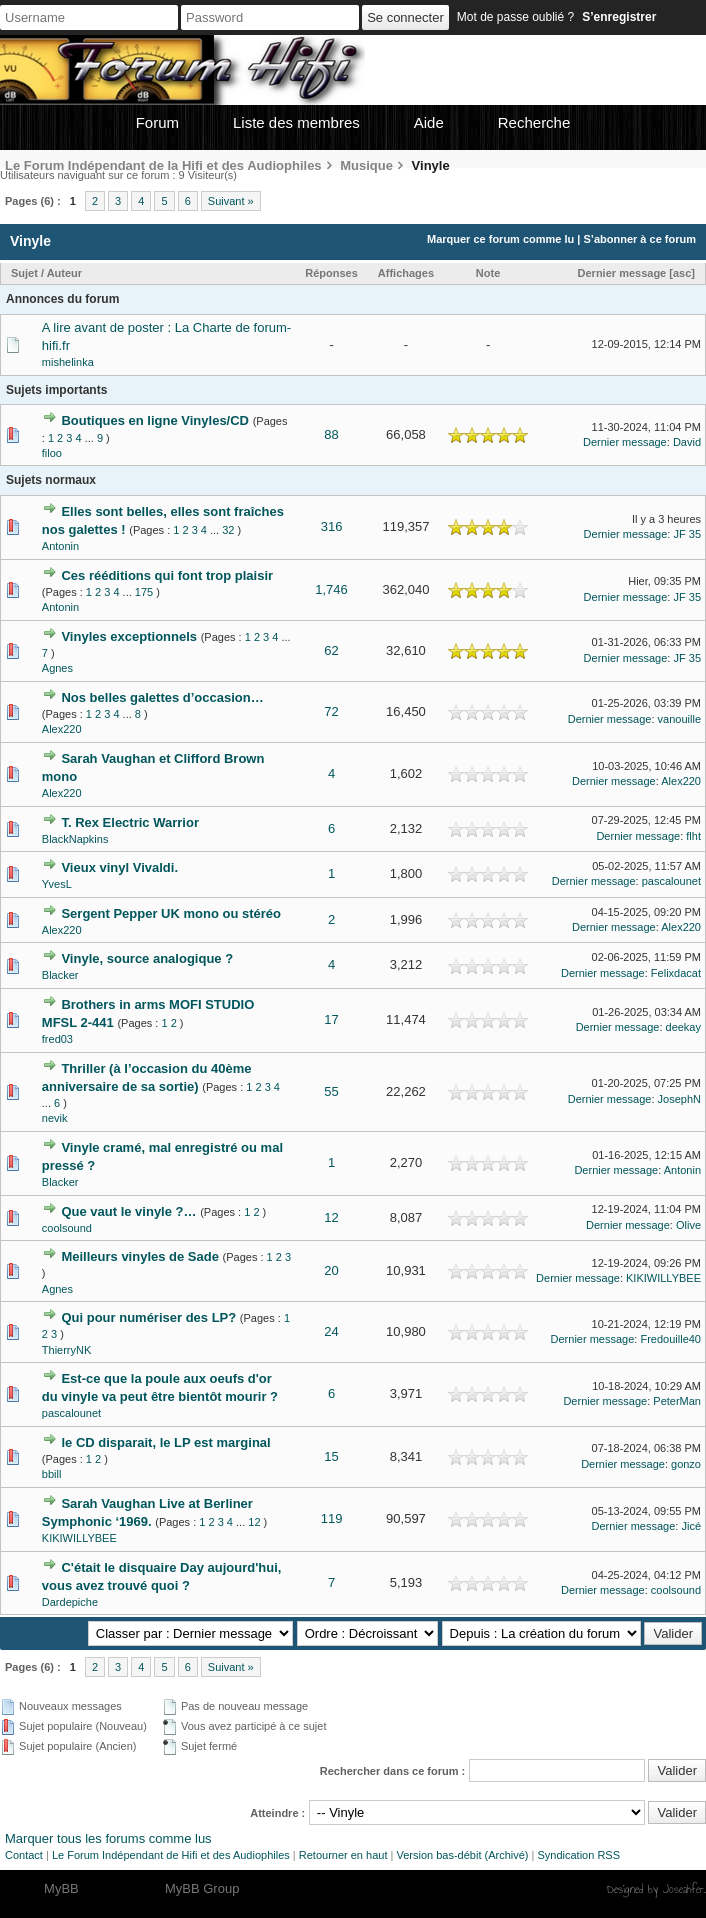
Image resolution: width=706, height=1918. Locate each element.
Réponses (331, 273)
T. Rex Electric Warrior (130, 822)
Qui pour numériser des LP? (148, 1317)
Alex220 (62, 729)
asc (682, 273)
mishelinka (68, 362)
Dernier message (622, 273)
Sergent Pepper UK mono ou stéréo (171, 913)
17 (331, 1019)
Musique (366, 165)
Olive (688, 1225)
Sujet (24, 273)
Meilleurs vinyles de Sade (140, 1256)
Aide (429, 122)
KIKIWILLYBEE (663, 1278)
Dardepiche (70, 1602)
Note (488, 273)
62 (331, 650)
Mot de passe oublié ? (515, 17)
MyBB (61, 1888)
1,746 (331, 589)
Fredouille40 (670, 1339)
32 (228, 530)
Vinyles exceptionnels (129, 636)
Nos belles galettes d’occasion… (162, 697)
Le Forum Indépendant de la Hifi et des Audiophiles (163, 165)
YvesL (57, 884)
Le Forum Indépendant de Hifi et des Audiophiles (171, 1855)
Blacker (60, 975)
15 (331, 1456)
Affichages (406, 273)
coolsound (67, 1228)
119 (332, 1518)
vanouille (679, 719)
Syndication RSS (578, 1855)
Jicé (691, 1526)
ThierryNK (67, 1350)
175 (144, 592)
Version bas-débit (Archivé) (462, 1855)
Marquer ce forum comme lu (500, 239)
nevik (55, 1118)
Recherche (534, 122)
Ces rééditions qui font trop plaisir (167, 575)
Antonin (60, 546)
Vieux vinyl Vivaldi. (119, 867)
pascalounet (671, 881)
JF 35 (687, 534)
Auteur (64, 273)
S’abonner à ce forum (640, 239)
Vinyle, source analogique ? (147, 958)
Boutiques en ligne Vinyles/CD (155, 420)
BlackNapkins (75, 839)
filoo (52, 453)
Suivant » (231, 201)
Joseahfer (683, 1889)
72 (331, 711)
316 (332, 526)
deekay (683, 1027)
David (687, 442)
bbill (52, 1474)
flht (693, 836)
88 (331, 434)
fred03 (57, 1039)
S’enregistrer (619, 17)
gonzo (686, 1464)
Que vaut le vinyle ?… (128, 1211)
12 (331, 1217)
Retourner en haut (343, 1855)
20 (331, 1270)
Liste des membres (296, 122)
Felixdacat (676, 973)
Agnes (57, 668)
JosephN (679, 1099)
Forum (157, 122)
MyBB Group (202, 1888)
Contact (24, 1855)
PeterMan (677, 1401)
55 (331, 1091)
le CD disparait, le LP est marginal (165, 1442)
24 (331, 1331)
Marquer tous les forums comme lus (108, 1838)
